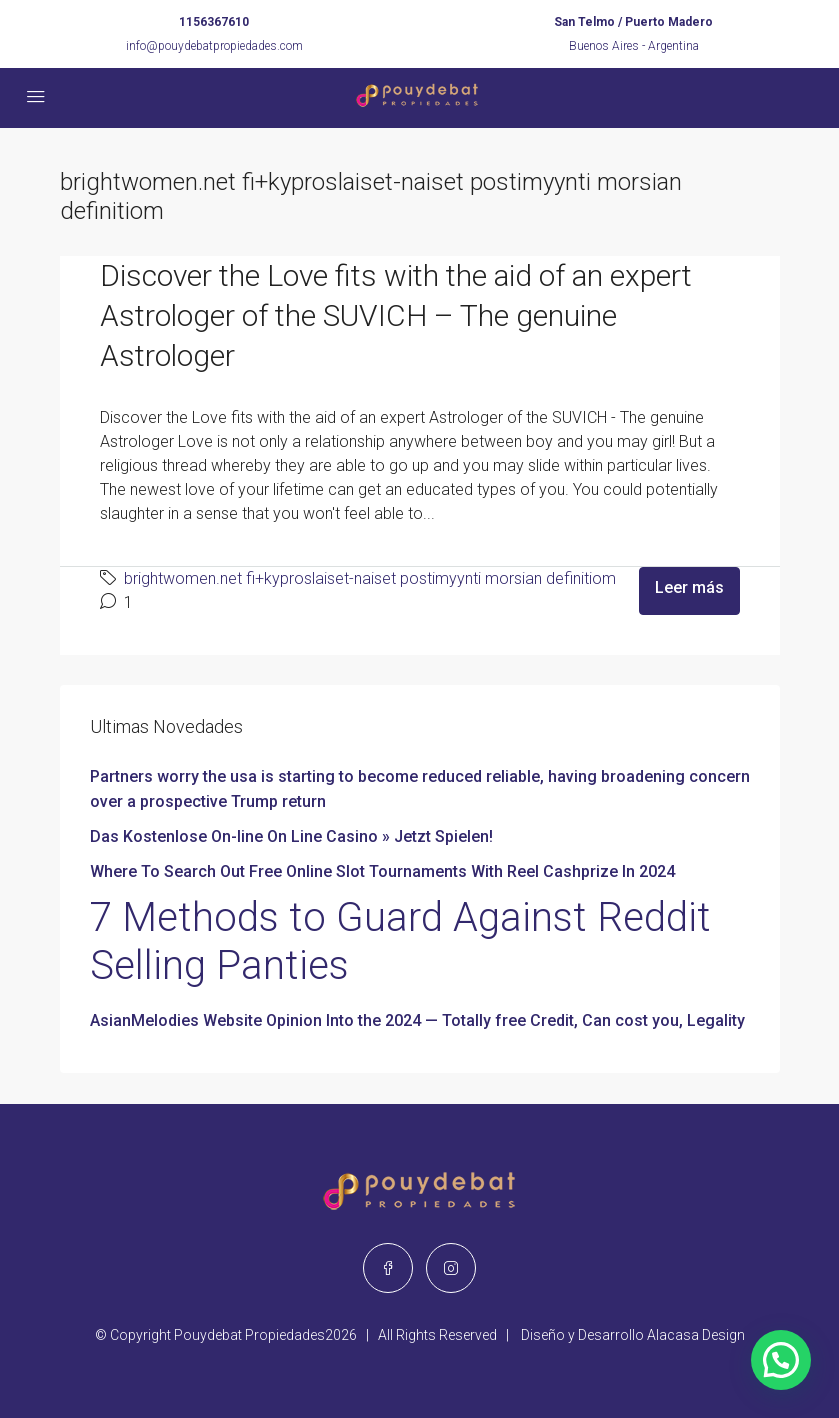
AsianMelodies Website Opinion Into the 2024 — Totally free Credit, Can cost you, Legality (417, 1020)
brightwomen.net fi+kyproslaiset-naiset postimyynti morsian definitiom (370, 578)
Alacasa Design (696, 1335)
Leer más (689, 587)
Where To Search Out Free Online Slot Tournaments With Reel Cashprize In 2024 (382, 871)
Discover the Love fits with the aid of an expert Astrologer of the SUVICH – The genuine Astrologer (396, 315)
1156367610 (214, 22)
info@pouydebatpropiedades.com (214, 46)
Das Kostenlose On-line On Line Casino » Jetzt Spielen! (291, 836)
